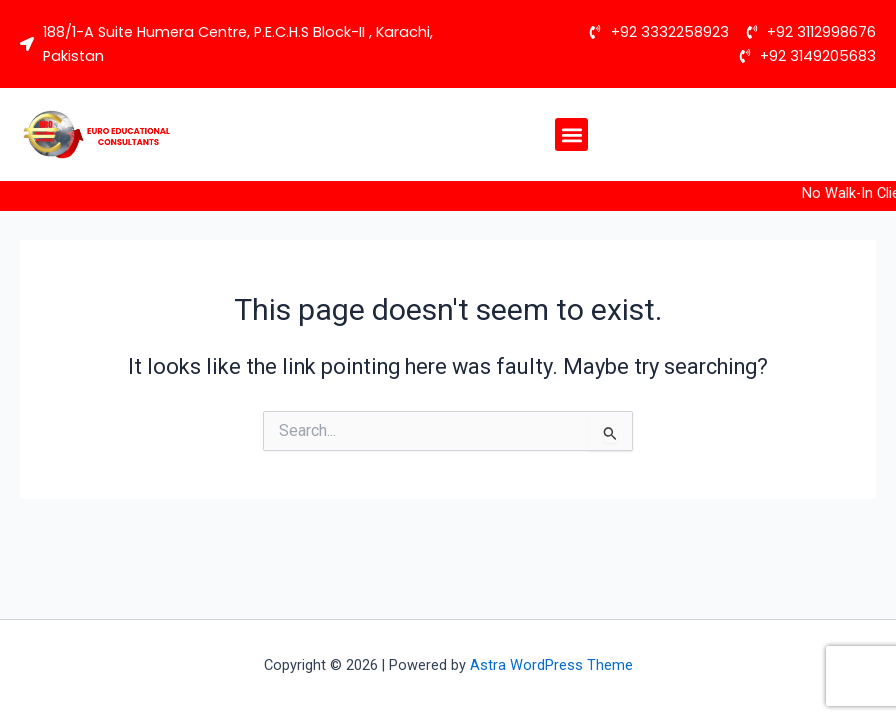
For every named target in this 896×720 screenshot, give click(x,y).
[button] (571, 134)
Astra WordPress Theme (551, 665)
